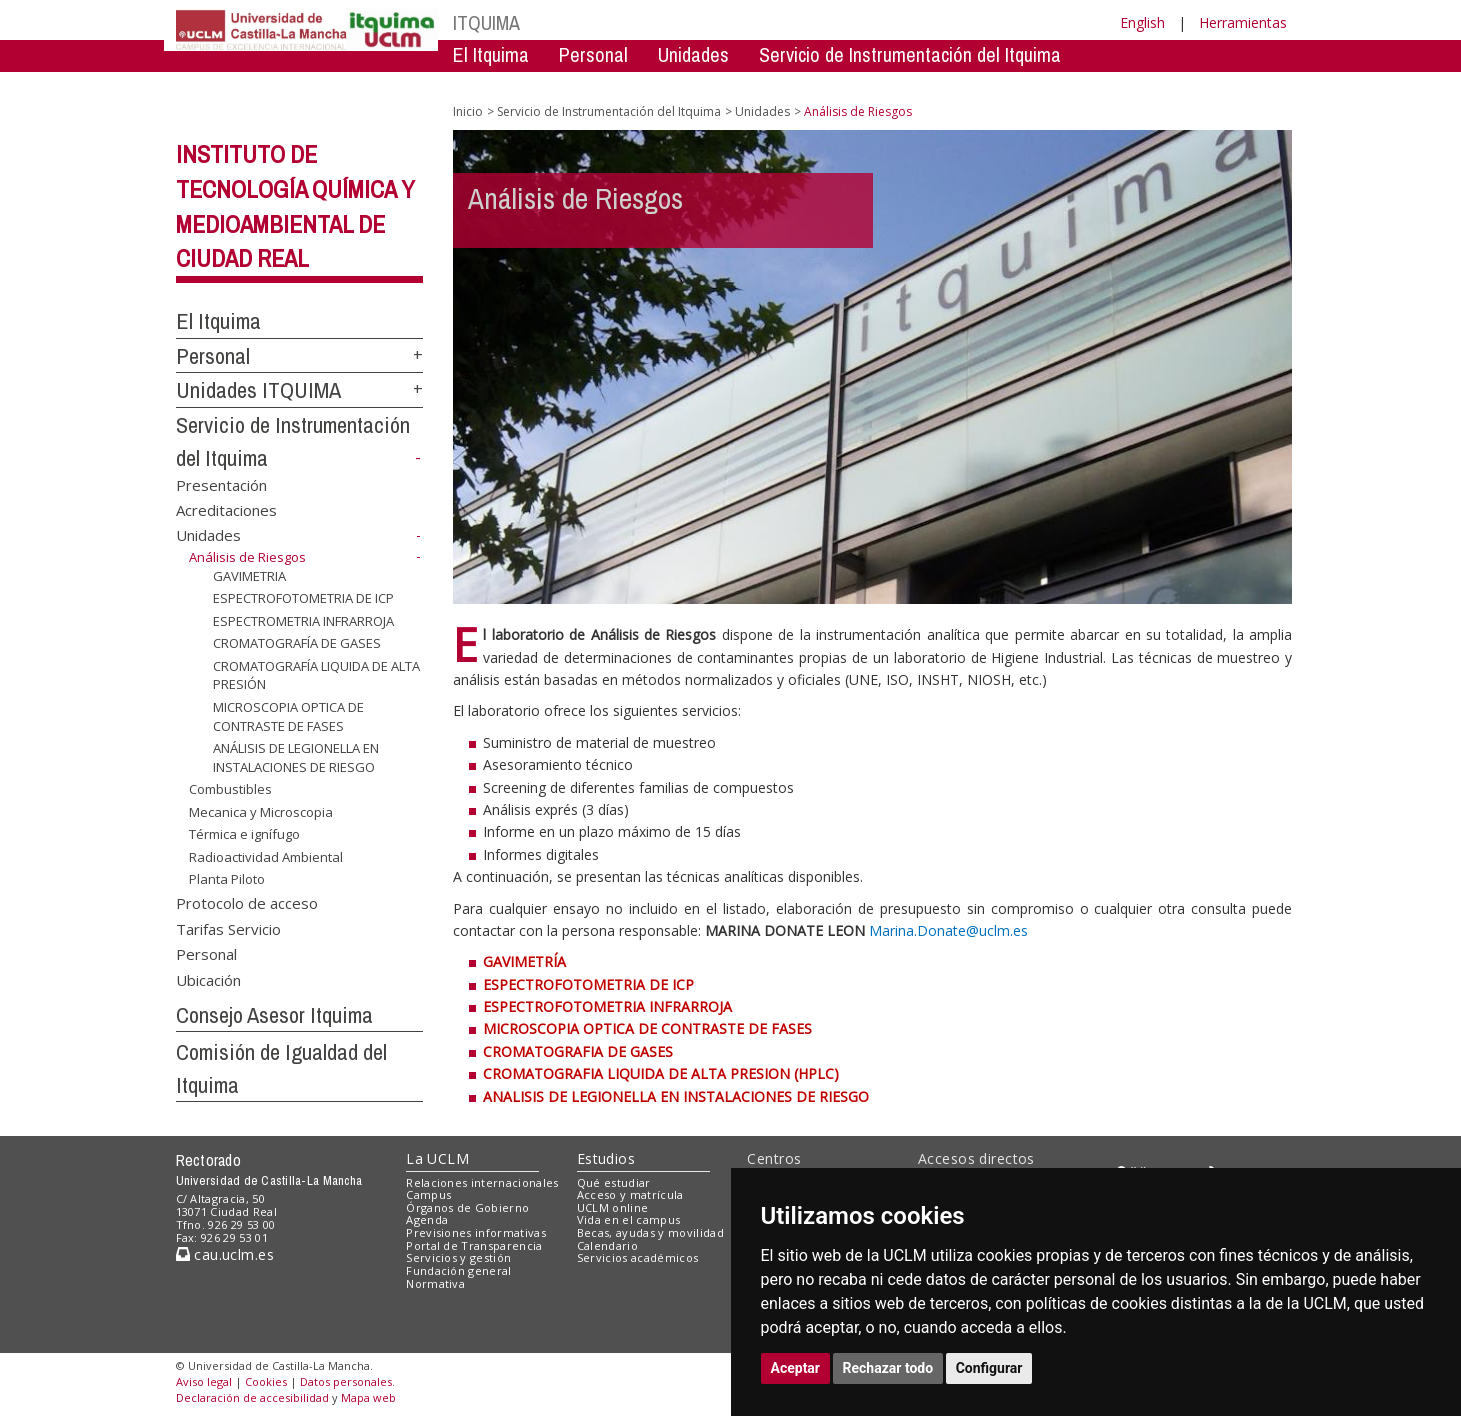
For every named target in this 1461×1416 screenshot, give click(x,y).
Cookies (266, 1381)
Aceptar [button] (796, 1368)
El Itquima (491, 54)
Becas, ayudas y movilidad (650, 1232)
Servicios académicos (638, 1257)
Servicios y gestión (458, 1257)
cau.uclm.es (225, 1254)
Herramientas (1243, 22)
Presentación (221, 484)
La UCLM (437, 1158)
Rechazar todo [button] (888, 1368)
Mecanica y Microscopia (261, 812)
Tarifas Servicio (228, 928)
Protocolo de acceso (247, 903)
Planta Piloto (227, 879)
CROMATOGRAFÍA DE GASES (297, 643)
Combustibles (230, 789)
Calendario (607, 1245)
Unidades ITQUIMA (258, 390)
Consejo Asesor (861, 84)
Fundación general (459, 1270)
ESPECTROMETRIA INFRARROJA (303, 621)
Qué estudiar (614, 1182)
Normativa (435, 1283)
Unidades (693, 54)
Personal (593, 54)
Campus (428, 1194)
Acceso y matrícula (630, 1194)
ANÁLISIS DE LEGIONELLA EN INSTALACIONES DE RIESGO (296, 757)
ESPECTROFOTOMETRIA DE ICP (303, 598)
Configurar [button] (989, 1368)
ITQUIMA (486, 22)
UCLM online (613, 1207)
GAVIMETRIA (249, 575)
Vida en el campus (629, 1219)
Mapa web (368, 1397)
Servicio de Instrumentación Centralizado (611, 84)
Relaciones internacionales (482, 1182)
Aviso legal (204, 1381)
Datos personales (346, 1381)
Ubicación (208, 979)
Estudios (606, 1158)
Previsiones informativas (476, 1232)
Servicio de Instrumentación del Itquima (910, 54)
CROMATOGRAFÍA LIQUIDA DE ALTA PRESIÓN (316, 675)
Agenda (427, 1219)
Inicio (468, 111)
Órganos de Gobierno (467, 1207)
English (1142, 22)
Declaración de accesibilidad (252, 1397)
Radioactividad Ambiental (266, 857)
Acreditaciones (226, 510)
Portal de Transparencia (474, 1245)
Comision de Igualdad (1036, 84)
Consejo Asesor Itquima (274, 1015)
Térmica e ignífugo (244, 834)
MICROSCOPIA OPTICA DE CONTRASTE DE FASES (288, 716)
